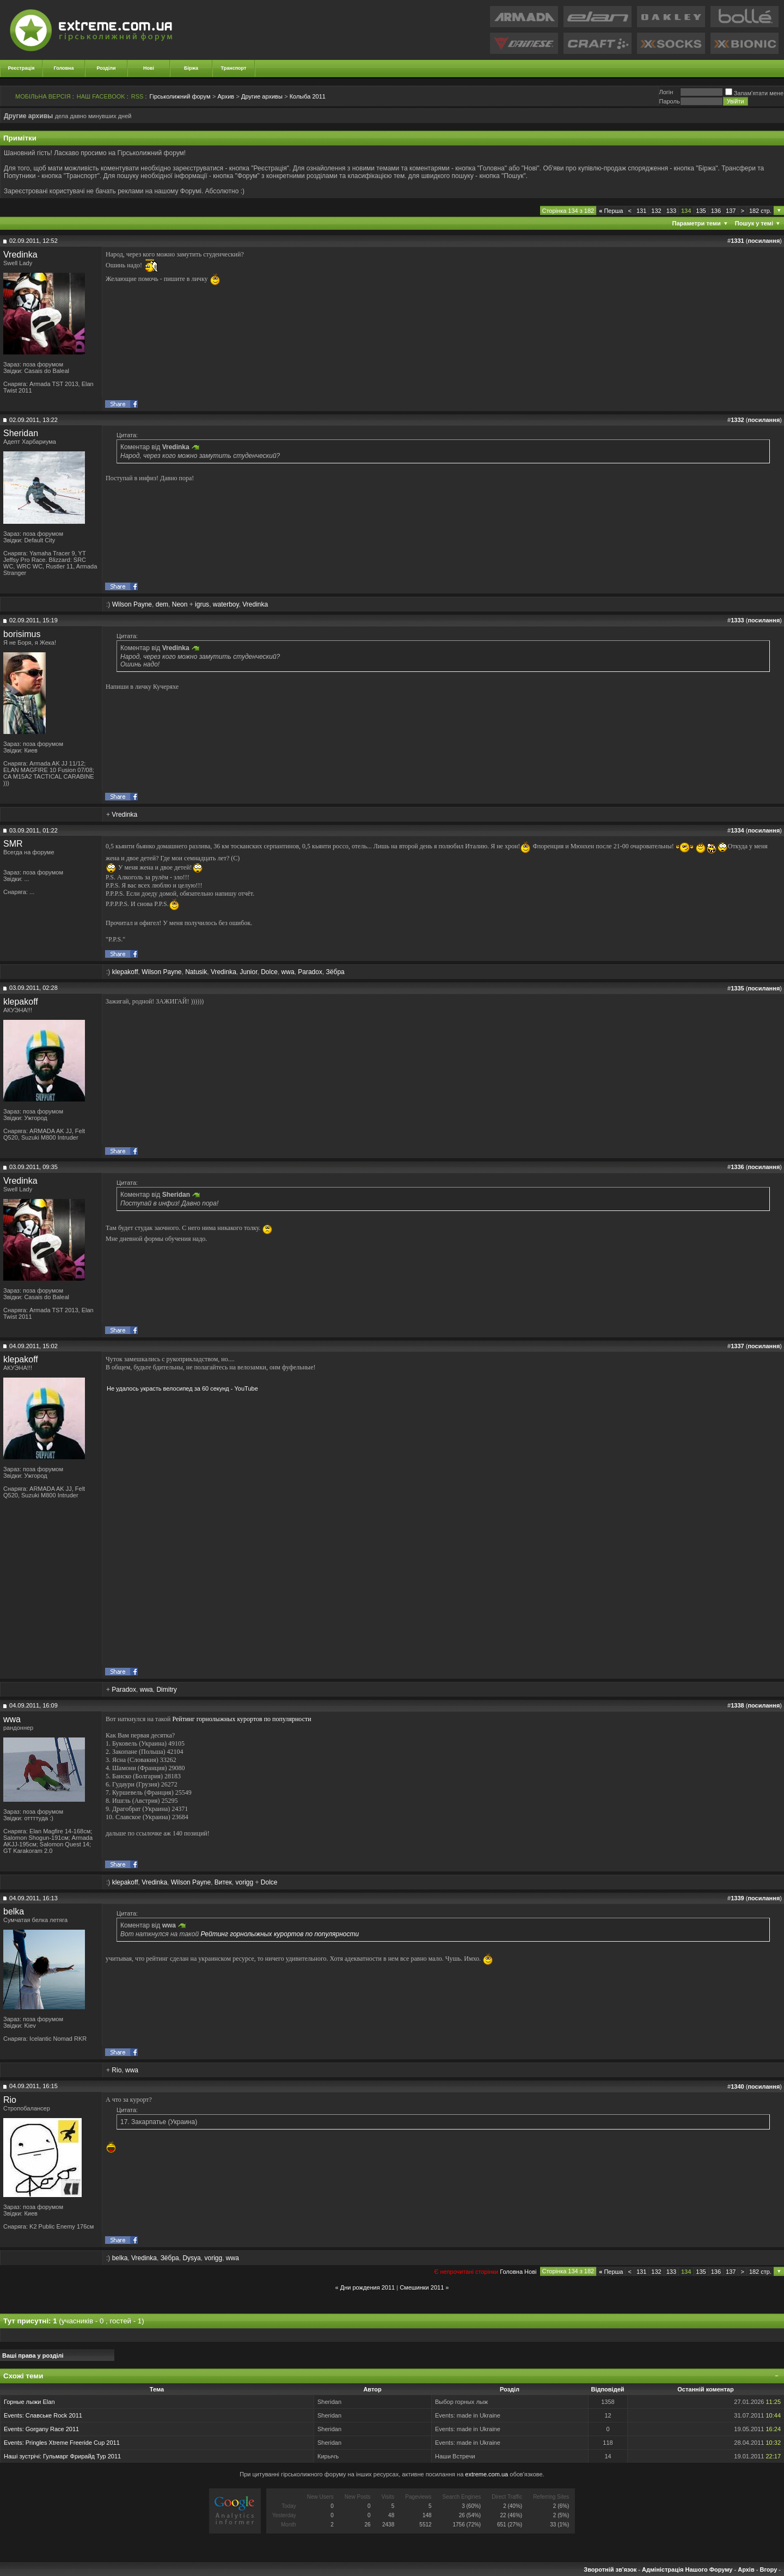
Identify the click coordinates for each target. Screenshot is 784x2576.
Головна (64, 68)
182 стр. (760, 210)
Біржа (191, 68)
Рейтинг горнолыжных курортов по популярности (241, 1719)
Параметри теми (696, 223)
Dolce (269, 972)
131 (641, 210)
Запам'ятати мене (754, 93)
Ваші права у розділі (33, 2355)
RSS (137, 96)
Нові (148, 68)
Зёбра (335, 972)
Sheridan (20, 433)
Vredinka (20, 254)
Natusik (196, 972)
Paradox (310, 972)
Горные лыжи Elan (29, 2401)
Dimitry (166, 1689)
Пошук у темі (754, 223)
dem (162, 604)
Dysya (191, 2258)
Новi (530, 2271)
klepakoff (125, 972)
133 (671, 210)
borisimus (21, 634)
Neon (180, 604)
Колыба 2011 (308, 96)
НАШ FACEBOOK (101, 96)
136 (716, 210)
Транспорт (234, 68)
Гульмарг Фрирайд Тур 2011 (82, 2456)
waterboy (226, 604)
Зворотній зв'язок (610, 2569)
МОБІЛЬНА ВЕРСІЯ (43, 96)
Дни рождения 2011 (367, 2287)
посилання (764, 240)
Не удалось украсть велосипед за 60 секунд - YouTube (182, 1388)
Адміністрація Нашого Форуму (687, 2569)
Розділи (105, 68)
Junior (248, 972)
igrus (202, 604)
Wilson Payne (132, 604)
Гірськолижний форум (180, 96)
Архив (225, 96)
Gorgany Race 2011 (52, 2429)
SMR (13, 843)
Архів (746, 2569)
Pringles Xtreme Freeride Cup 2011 (73, 2442)
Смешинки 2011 (422, 2287)
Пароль (669, 101)
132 (656, 210)
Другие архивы (262, 96)
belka (13, 1911)
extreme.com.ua (486, 2474)
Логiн (666, 92)
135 (701, 210)
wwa (288, 972)
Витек (223, 1882)
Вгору (768, 2569)
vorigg (244, 1882)
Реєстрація (21, 68)
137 (731, 210)
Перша (611, 210)
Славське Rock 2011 (54, 2415)
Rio (116, 2070)
